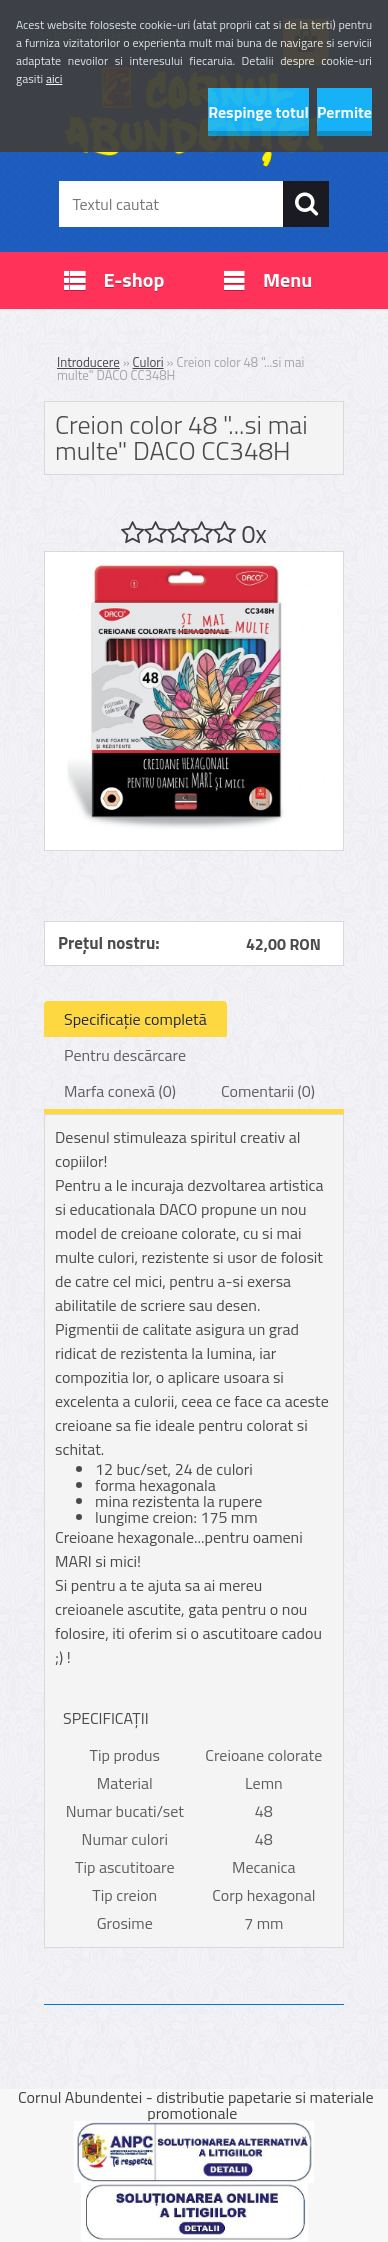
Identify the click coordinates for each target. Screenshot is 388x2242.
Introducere (88, 362)
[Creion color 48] (194, 560)
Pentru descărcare (125, 1055)
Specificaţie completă (135, 1019)
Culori (148, 362)
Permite (344, 112)
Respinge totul (258, 112)
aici (54, 78)
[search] (306, 204)
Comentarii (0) (268, 1091)
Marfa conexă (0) (120, 1091)
